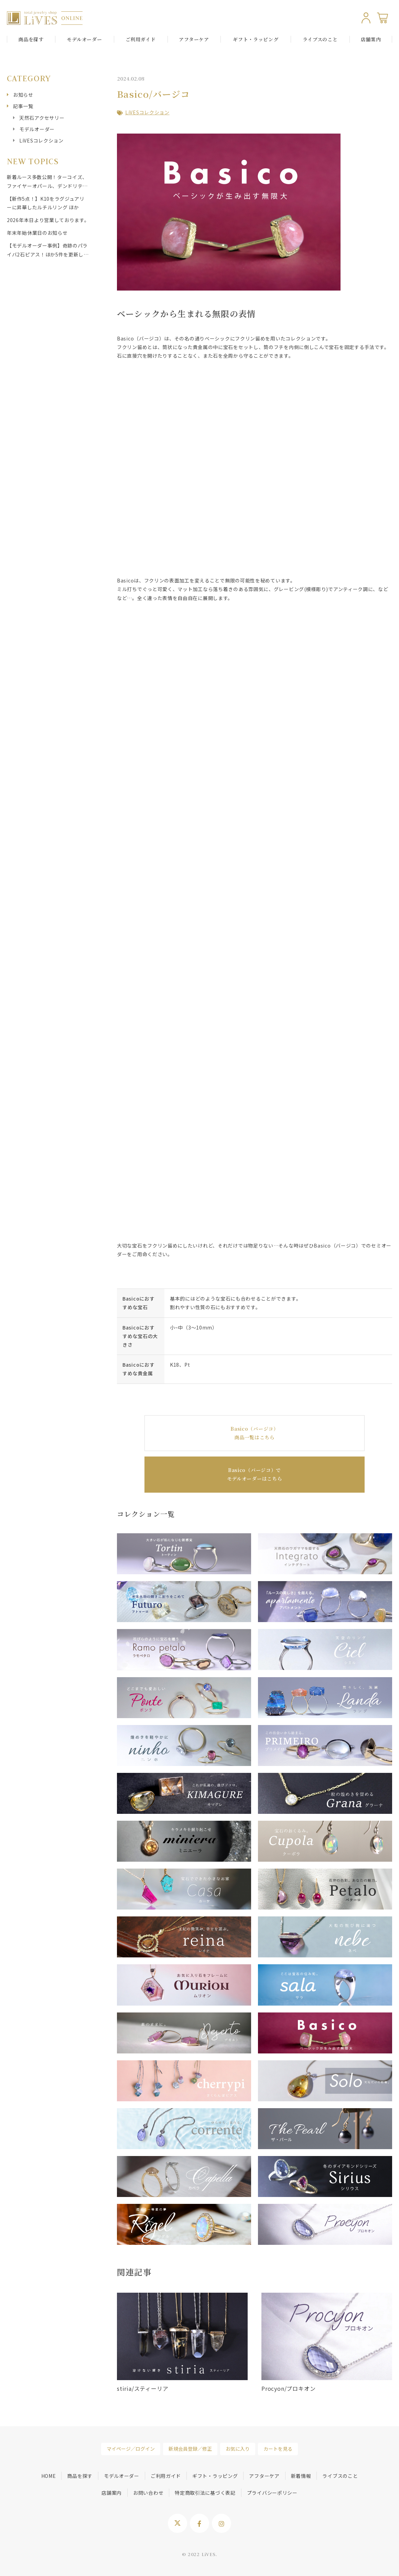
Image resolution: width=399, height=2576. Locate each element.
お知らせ (23, 94)
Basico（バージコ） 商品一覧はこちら (254, 1433)
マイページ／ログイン (131, 2448)
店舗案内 (371, 39)
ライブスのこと (320, 39)
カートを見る (277, 2448)
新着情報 (301, 2475)
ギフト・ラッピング (255, 39)
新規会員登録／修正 (190, 2448)
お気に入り (238, 2448)
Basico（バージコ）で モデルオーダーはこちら (254, 1474)
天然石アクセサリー (41, 117)
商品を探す (80, 2475)
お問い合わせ (148, 2492)
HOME (48, 2475)
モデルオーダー (37, 129)
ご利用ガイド (141, 39)
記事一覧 (23, 106)
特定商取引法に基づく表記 (205, 2492)
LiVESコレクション (147, 112)
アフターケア (194, 39)
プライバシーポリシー (272, 2492)
